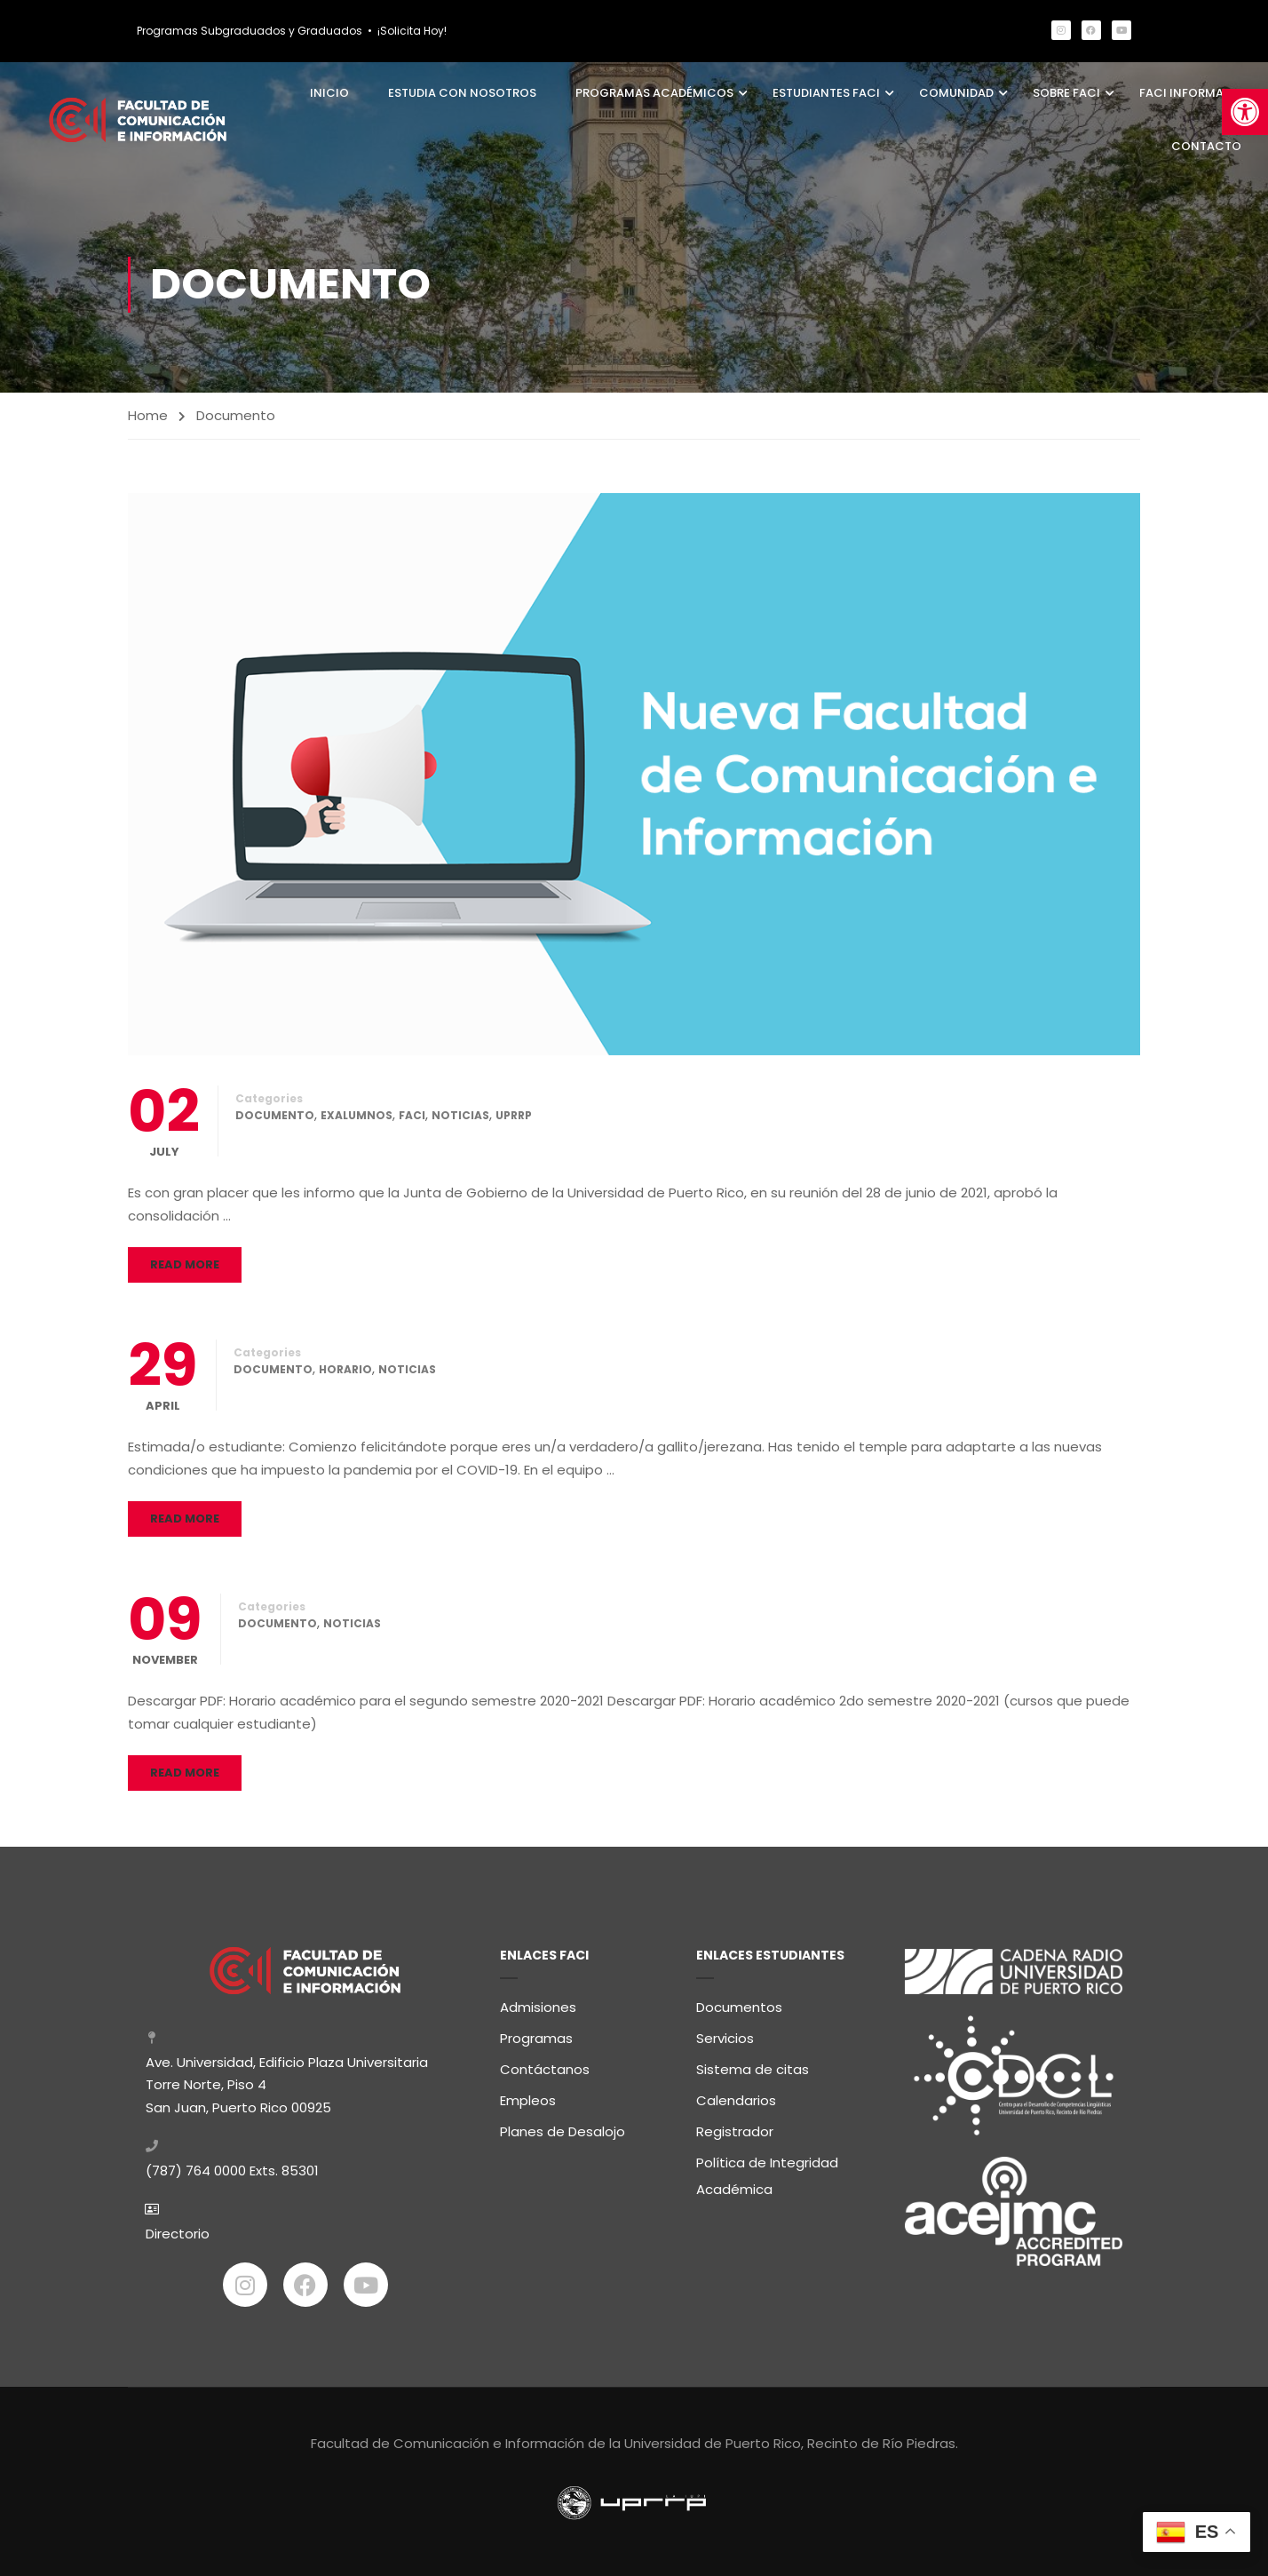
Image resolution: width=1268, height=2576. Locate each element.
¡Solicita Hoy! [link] (412, 30)
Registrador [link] (734, 2129)
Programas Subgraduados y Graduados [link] (249, 30)
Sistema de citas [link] (752, 2067)
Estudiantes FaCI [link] (826, 92)
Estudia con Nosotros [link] (462, 92)
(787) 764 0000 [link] (196, 2169)
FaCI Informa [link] (1181, 92)
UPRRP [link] (513, 1116)
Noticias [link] (460, 1116)
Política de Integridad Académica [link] (767, 2174)
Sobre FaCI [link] (1066, 92)
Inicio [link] (329, 92)
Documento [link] (274, 1116)
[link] (1245, 112)
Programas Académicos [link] (654, 92)
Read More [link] (184, 1265)
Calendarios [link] (736, 2098)
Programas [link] (536, 2036)
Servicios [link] (725, 2036)
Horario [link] (345, 1370)
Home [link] (148, 415)
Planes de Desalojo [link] (562, 2129)
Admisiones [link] (538, 2005)
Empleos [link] (528, 2098)
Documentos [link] (739, 2005)
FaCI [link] (412, 1116)
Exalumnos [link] (356, 1116)
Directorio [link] (178, 2232)
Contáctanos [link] (545, 2067)
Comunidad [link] (956, 92)
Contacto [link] (1206, 146)
